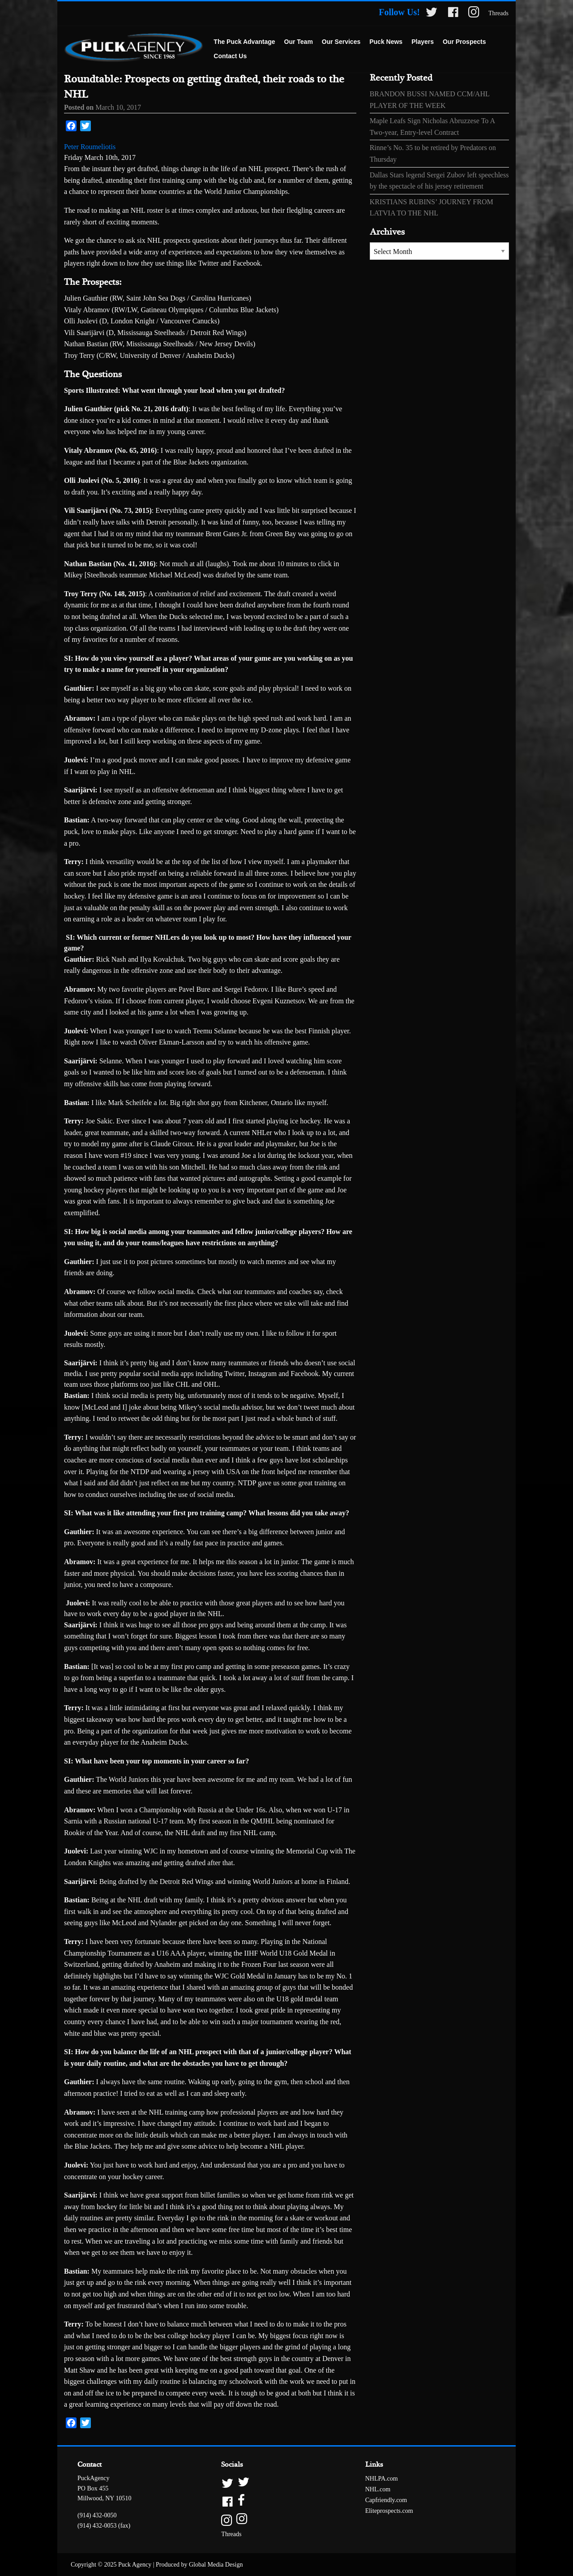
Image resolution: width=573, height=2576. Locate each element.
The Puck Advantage (244, 41)
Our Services (341, 41)
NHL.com (377, 2489)
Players (422, 41)
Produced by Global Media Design (199, 2564)
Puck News (385, 41)
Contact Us (230, 56)
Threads (498, 13)
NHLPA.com (381, 2478)
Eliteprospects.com (389, 2510)
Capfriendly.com (386, 2500)
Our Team (298, 41)
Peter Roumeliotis (89, 147)
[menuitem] (244, 42)
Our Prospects (464, 41)
